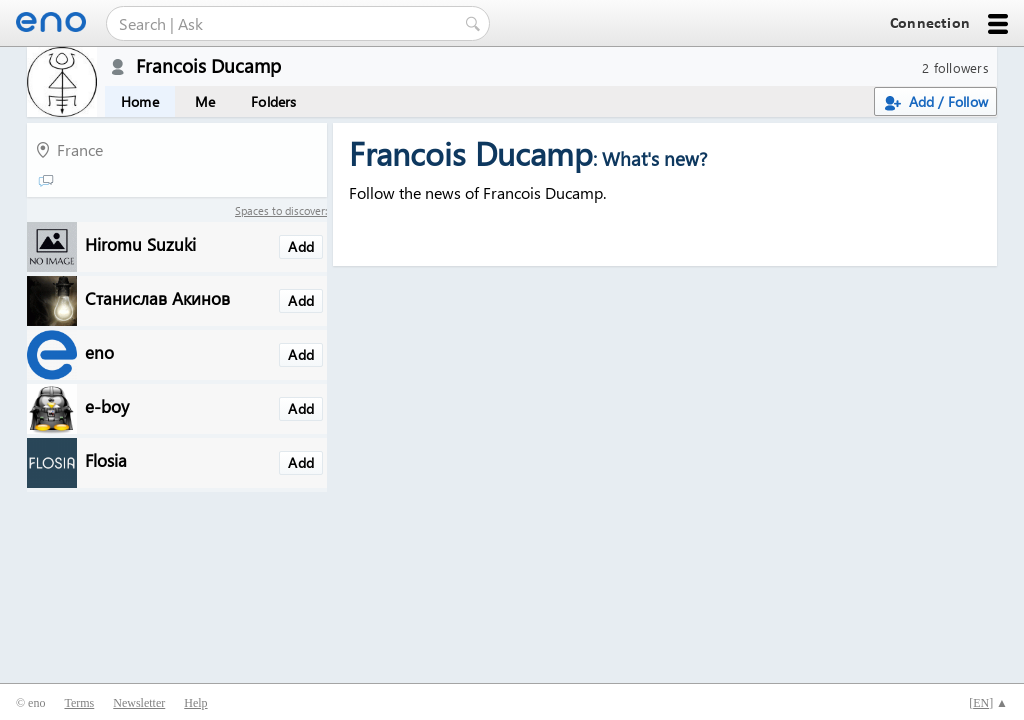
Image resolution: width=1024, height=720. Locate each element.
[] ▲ (988, 703)
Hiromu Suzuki (140, 243)
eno (99, 351)
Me (205, 101)
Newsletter (139, 703)
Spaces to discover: (281, 210)
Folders (273, 101)
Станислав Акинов (157, 297)
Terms (79, 703)
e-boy (107, 405)
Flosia (106, 459)
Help (195, 703)
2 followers (955, 67)
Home (140, 101)
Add (301, 246)
